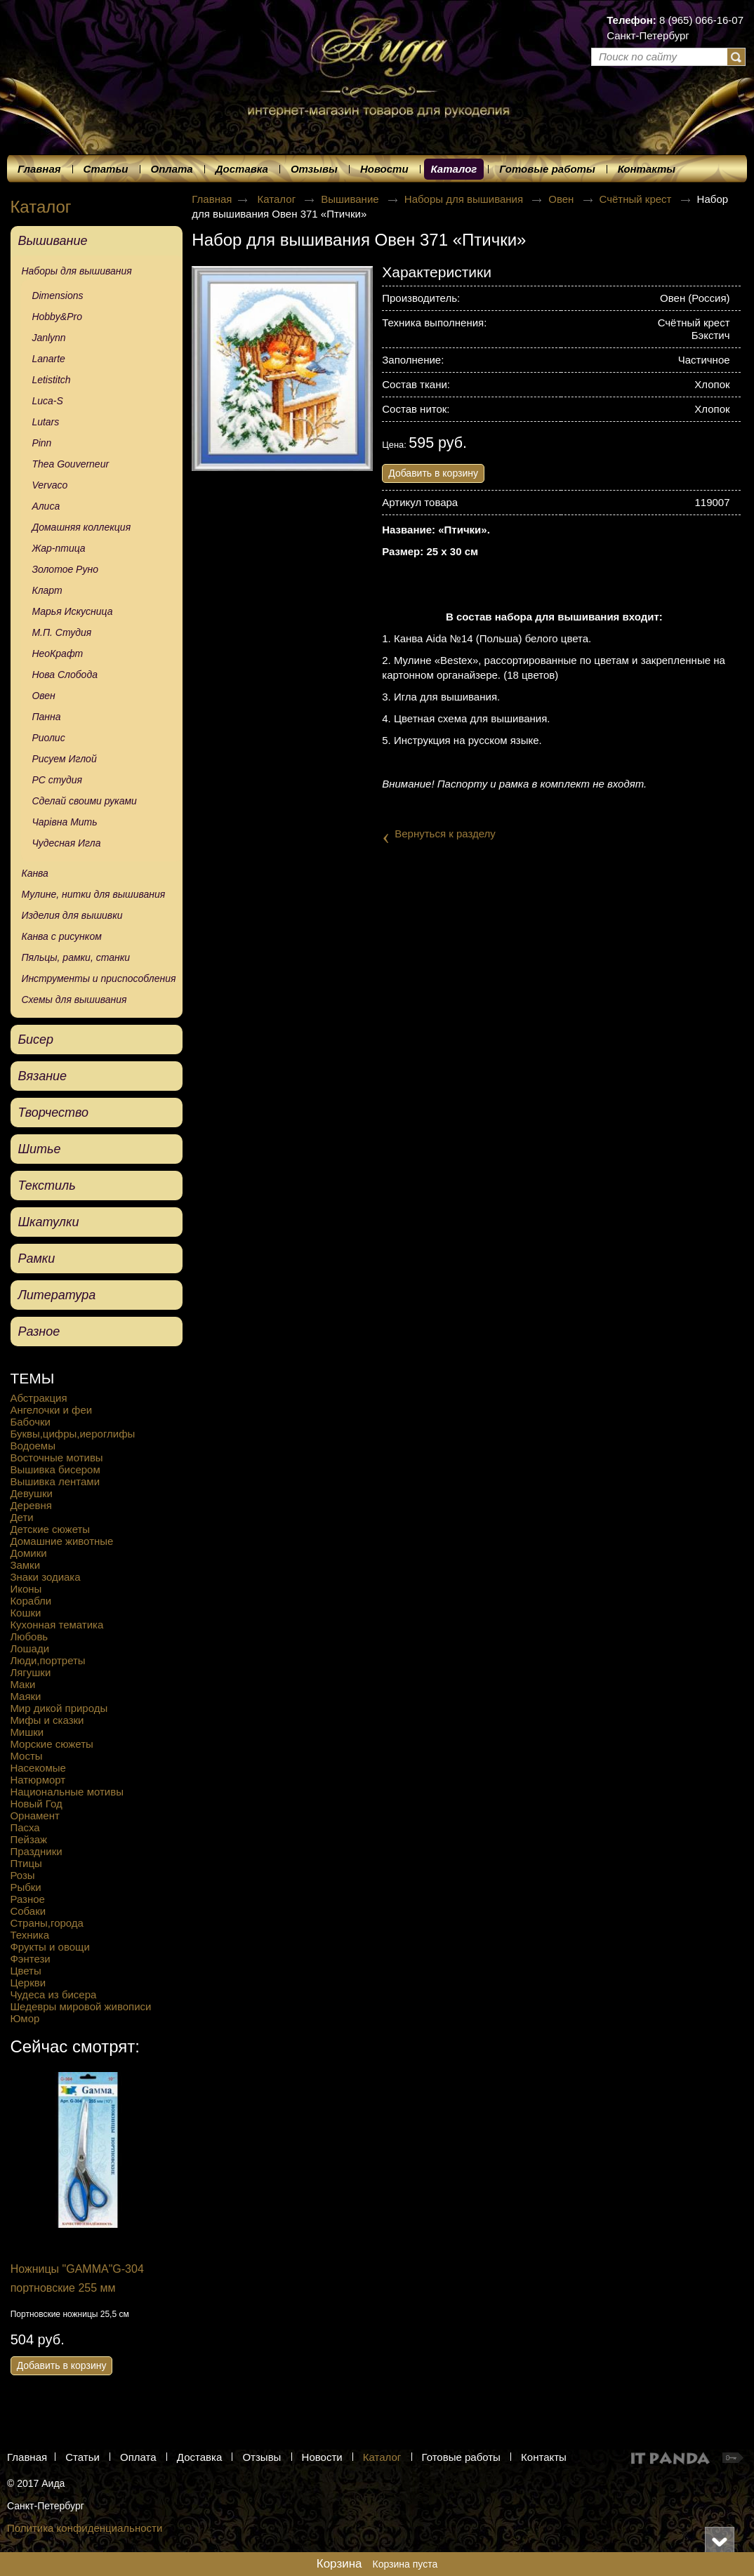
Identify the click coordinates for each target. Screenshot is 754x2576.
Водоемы (32, 1446)
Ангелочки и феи (51, 1410)
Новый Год (36, 1804)
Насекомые (38, 1768)
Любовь (29, 1636)
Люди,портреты (47, 1660)
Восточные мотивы (56, 1457)
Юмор (24, 2018)
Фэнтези (30, 1959)
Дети (21, 1517)
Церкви (28, 1983)
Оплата (138, 2457)
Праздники (36, 1851)
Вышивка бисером (55, 1469)
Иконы (25, 1589)
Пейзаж (28, 1839)
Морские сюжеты (51, 1744)
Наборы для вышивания (465, 199)
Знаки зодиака (45, 1577)
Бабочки (30, 1422)
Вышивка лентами (55, 1481)
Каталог (454, 169)
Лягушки (30, 1672)
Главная (212, 199)
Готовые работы (461, 2457)
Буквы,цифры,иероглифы (72, 1434)
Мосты (26, 1756)
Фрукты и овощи (49, 1947)
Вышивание (351, 199)
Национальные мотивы (67, 1792)
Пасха (24, 1827)
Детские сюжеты (50, 1529)
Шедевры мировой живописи (80, 2006)
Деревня (31, 1505)
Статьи (82, 2457)
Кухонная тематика (56, 1625)
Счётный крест (637, 199)
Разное (27, 1899)
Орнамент (34, 1815)
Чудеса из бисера (53, 1994)
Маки (22, 1684)
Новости (322, 2457)
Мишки (27, 1732)
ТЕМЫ (32, 1378)
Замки (25, 1565)
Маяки (25, 1696)
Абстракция (38, 1398)
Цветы (25, 1971)
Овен (562, 199)
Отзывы (261, 2457)
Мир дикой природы (58, 1708)
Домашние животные (61, 1541)
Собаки (28, 1911)
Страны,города (47, 1923)
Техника (29, 1935)
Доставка (199, 2457)
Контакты (544, 2457)
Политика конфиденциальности (84, 2528)
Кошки (25, 1613)
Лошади (29, 1648)
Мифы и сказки (47, 1720)
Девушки (31, 1493)
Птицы (25, 1863)
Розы (22, 1875)
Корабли (30, 1601)
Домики (28, 1553)
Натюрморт (37, 1780)
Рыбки (25, 1887)
